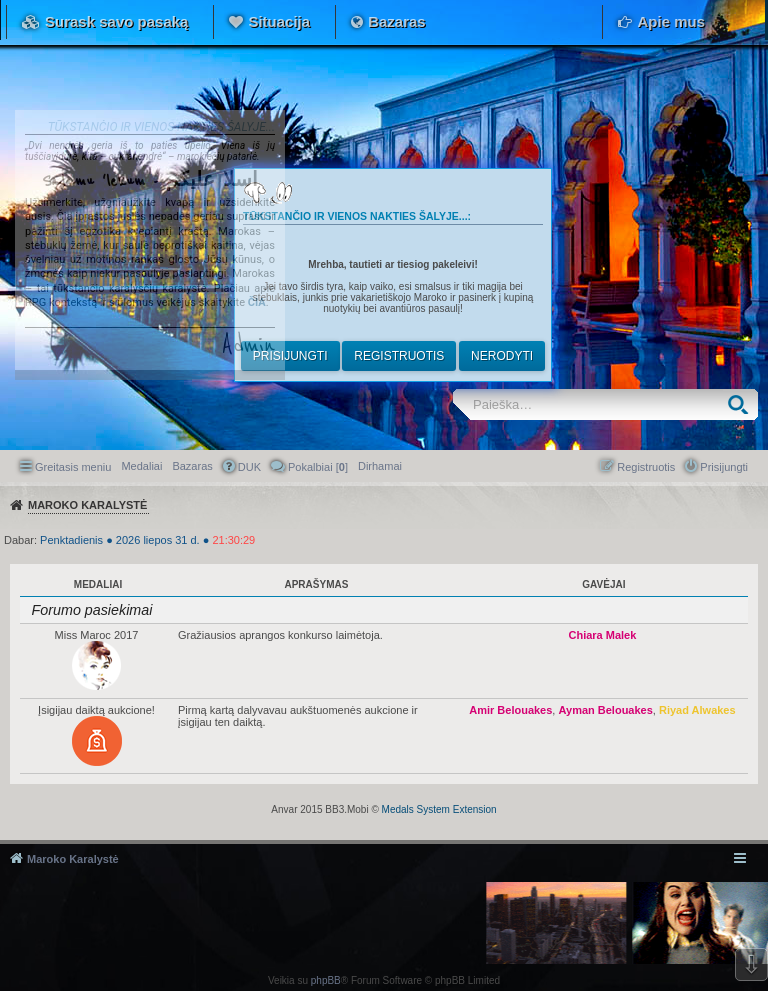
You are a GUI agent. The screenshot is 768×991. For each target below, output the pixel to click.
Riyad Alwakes (697, 710)
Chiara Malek (602, 635)
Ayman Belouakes (605, 710)
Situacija (279, 21)
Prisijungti (290, 356)
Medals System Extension (439, 809)
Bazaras (397, 21)
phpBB (326, 980)
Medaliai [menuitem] (141, 466)
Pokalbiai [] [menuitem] (318, 467)
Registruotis (399, 356)
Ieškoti (742, 404)
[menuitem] (380, 466)
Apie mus (671, 21)
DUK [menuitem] (249, 467)
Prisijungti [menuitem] (724, 467)
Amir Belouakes (510, 710)
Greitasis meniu (73, 467)
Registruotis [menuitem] (646, 467)
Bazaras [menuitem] (192, 466)
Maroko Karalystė (73, 859)
